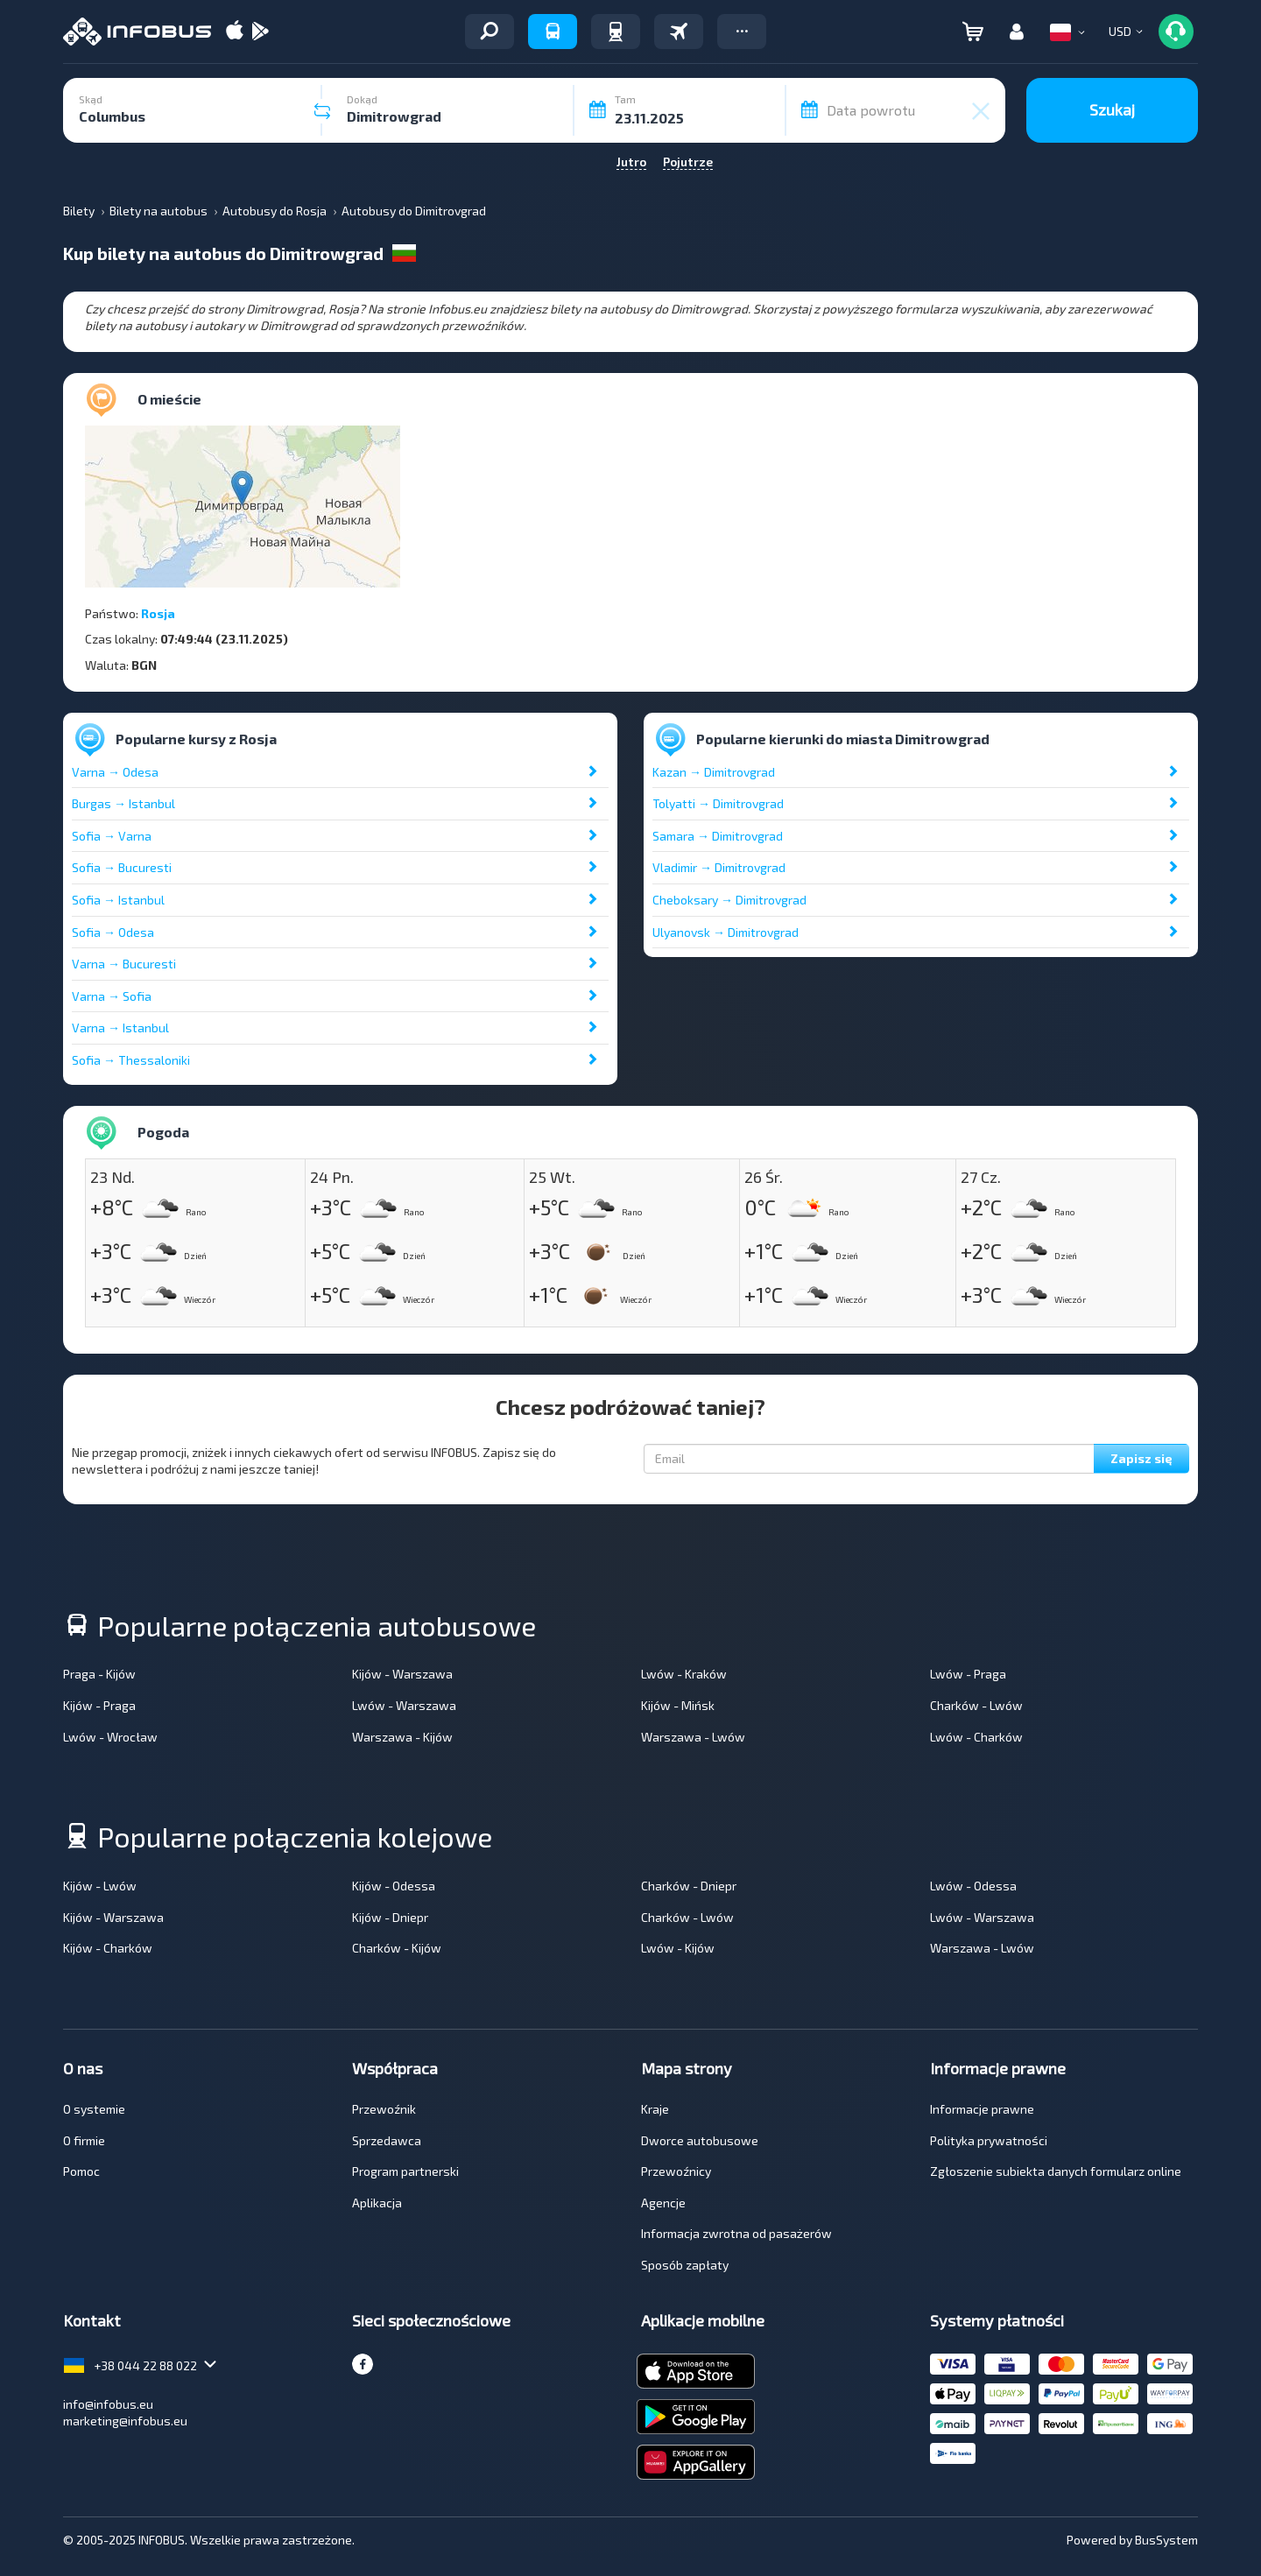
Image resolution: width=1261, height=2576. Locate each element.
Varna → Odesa (115, 771)
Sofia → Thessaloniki (131, 1059)
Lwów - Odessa (973, 1885)
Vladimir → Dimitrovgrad (718, 867)
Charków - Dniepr (688, 1885)
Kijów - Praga (99, 1705)
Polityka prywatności (988, 2140)
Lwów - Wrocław (110, 1736)
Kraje (655, 2108)
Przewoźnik (384, 2108)
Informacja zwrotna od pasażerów (736, 2233)
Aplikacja (377, 2202)
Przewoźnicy (676, 2171)
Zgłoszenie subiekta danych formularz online (1055, 2171)
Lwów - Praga (968, 1673)
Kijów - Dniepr (390, 1917)
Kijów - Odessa (393, 1885)
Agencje (663, 2202)
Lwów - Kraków (684, 1673)
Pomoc (81, 2171)
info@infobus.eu (108, 2404)
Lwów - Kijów (678, 1947)
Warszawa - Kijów (402, 1736)
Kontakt (92, 2320)
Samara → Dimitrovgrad (717, 835)
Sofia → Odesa (113, 932)
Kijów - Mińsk (678, 1705)
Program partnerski (405, 2171)
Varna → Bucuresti (124, 963)
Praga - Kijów (99, 1673)
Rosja (158, 613)
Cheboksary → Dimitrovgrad (729, 899)
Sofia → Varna (111, 835)
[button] (741, 31)
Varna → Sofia (111, 996)
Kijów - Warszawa (402, 1673)
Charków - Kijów (396, 1947)
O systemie (94, 2108)
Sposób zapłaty (685, 2264)
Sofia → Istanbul (118, 899)
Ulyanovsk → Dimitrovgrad (725, 932)
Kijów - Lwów (100, 1885)
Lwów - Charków (976, 1736)
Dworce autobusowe (699, 2140)
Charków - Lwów (976, 1705)
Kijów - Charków (107, 1947)
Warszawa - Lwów (693, 1736)
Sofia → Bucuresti (122, 867)
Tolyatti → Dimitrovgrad (718, 803)
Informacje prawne (982, 2108)
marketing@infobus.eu (125, 2420)
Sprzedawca (386, 2140)
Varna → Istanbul (120, 1027)
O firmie (84, 2140)
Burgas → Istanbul (123, 803)
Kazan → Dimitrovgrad (713, 771)
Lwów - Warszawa (404, 1705)
